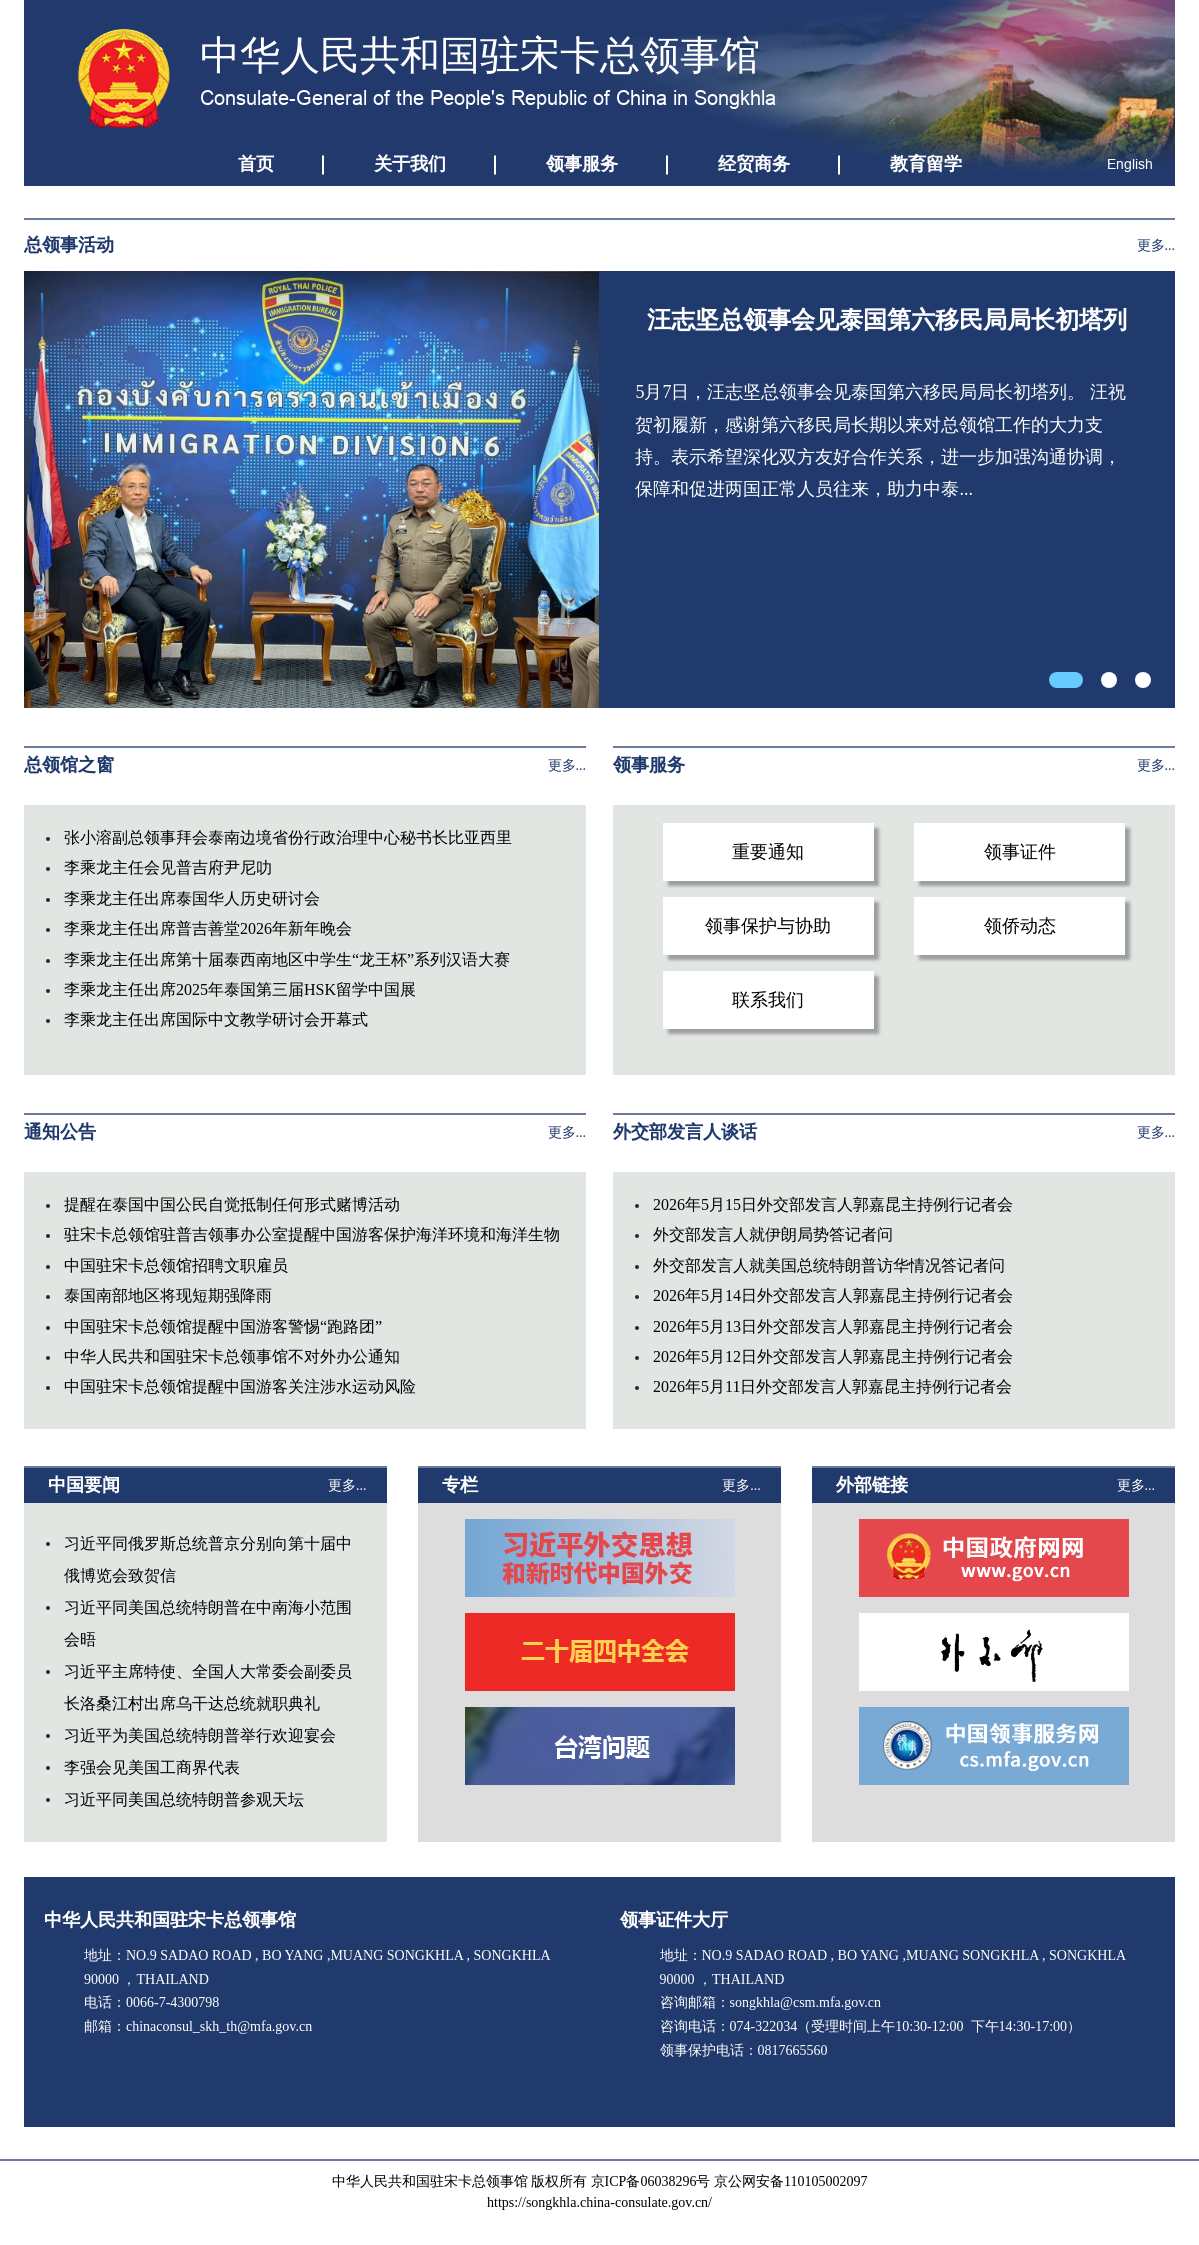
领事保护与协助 (768, 926)
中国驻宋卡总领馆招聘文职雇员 (176, 1265)
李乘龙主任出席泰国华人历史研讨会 (192, 898)
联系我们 (768, 1000)
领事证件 (1020, 852)
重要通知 (768, 852)
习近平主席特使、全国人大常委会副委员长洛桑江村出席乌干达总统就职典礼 (208, 1687)
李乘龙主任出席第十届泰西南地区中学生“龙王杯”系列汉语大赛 (287, 959)
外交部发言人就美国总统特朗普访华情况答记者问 (829, 1265)
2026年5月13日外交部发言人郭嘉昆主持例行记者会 (833, 1326)
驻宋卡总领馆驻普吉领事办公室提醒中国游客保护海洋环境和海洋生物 (312, 1234)
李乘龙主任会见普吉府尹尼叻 (168, 867)
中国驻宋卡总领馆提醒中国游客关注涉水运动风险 (240, 1386)
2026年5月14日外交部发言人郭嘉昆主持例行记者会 (833, 1295)
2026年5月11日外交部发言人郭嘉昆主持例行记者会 (832, 1386)
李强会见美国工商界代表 (152, 1767)
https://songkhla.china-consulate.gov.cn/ (599, 2202)
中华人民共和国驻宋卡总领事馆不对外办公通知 (232, 1356)
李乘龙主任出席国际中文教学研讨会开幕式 (216, 1019)
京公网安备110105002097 (790, 2181)
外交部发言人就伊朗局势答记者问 (773, 1234)
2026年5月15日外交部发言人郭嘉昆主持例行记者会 (833, 1204)
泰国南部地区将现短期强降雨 (168, 1295)
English (1130, 164)
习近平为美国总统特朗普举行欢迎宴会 (200, 1735)
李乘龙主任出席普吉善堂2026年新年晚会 (208, 928)
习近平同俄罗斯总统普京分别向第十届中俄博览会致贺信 (208, 1559)
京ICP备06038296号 (651, 2181)
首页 (256, 164)
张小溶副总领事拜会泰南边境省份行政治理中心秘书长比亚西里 (288, 837)
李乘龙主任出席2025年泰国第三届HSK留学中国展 (240, 989)
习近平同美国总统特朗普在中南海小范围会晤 (208, 1623)
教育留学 (926, 164)
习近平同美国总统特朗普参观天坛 (184, 1799)
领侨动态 (1020, 926)
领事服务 (582, 164)
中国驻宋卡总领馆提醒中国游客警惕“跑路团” (223, 1326)
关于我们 (410, 164)
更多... (1156, 245)
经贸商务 (754, 164)
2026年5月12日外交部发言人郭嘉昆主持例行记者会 (833, 1356)
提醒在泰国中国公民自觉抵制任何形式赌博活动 (232, 1204)
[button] (1066, 680)
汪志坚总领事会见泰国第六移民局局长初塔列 (887, 320)
